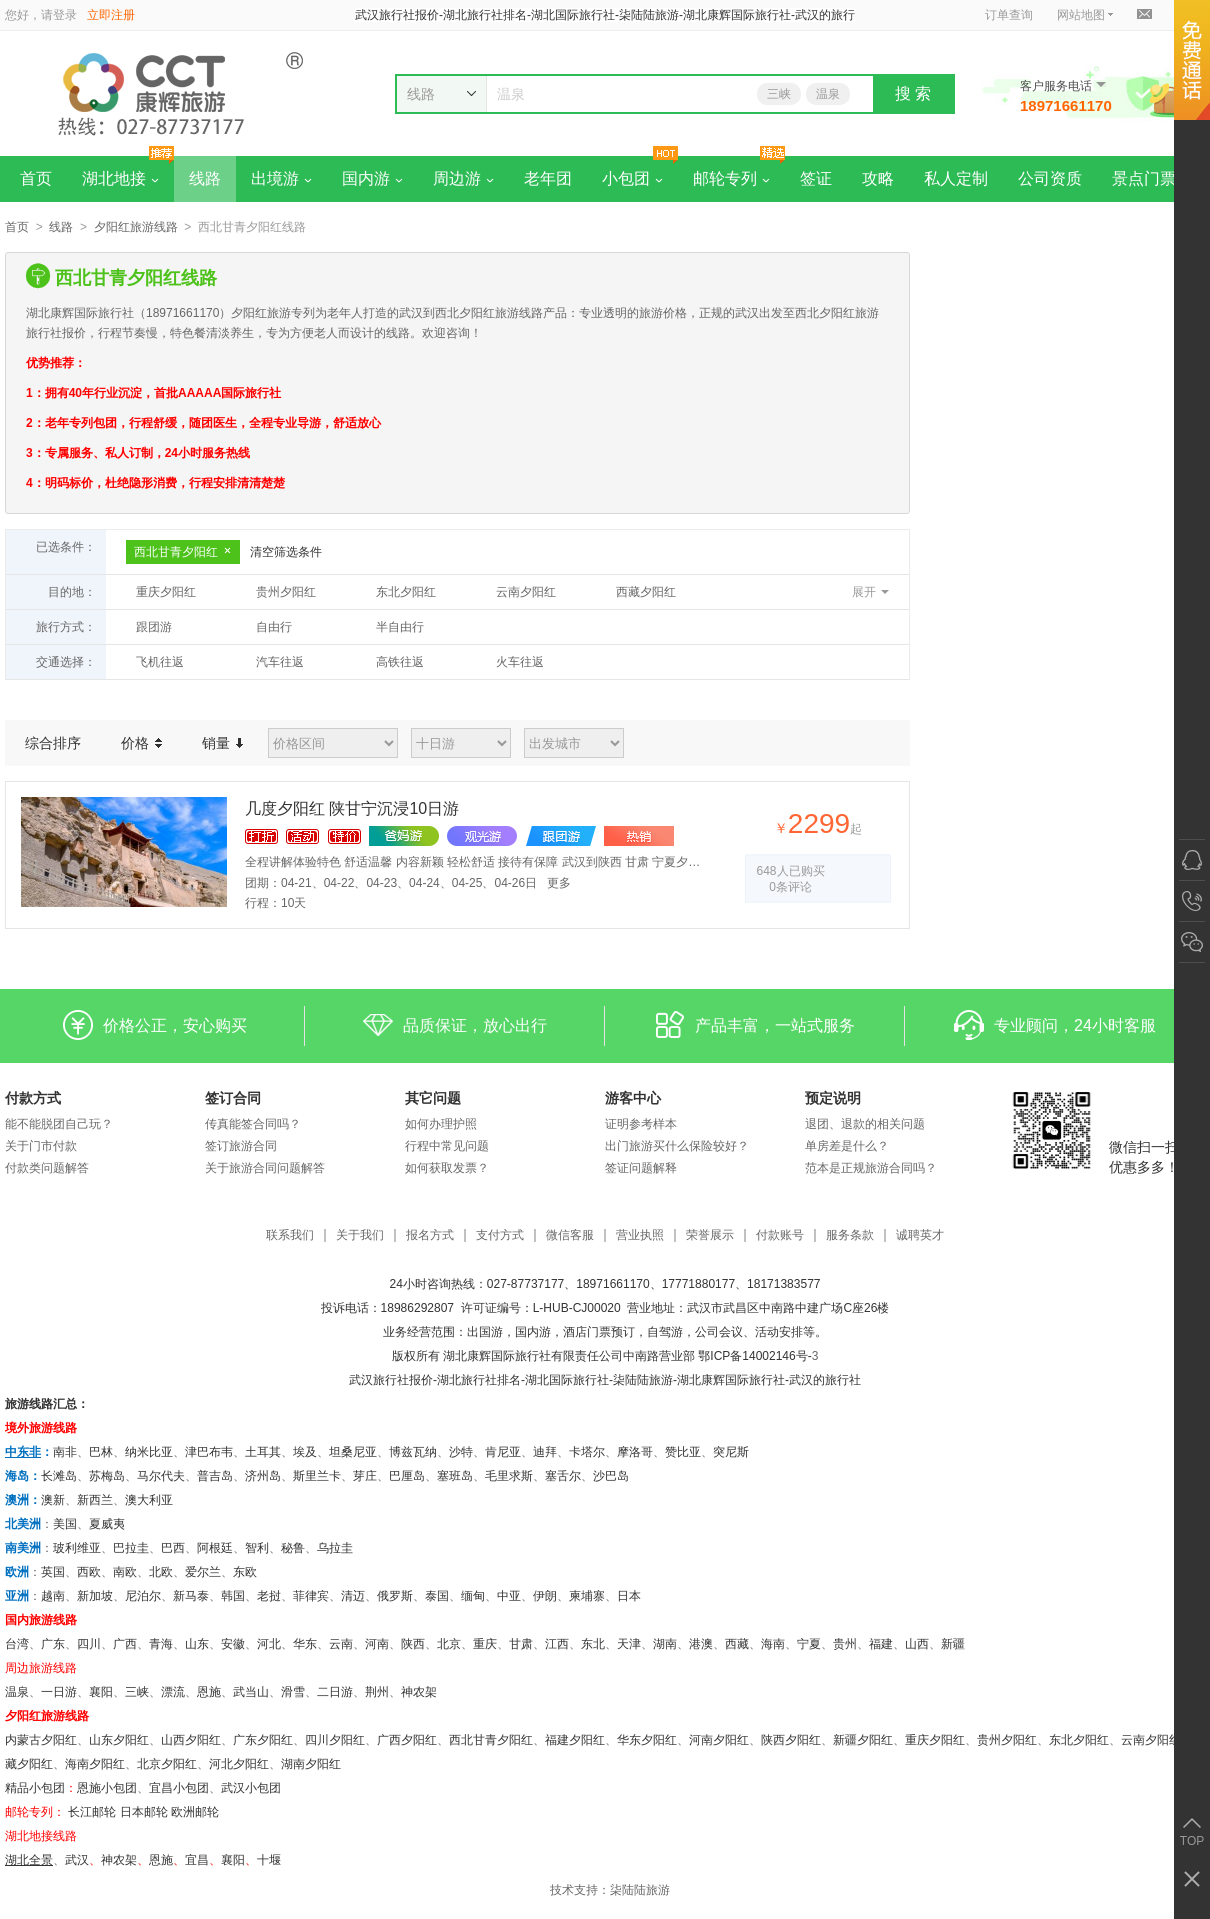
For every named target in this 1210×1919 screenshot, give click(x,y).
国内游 (372, 178)
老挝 (269, 1596)
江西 (557, 1644)
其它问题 (433, 1098)
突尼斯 (731, 1452)
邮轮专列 (731, 178)
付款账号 (780, 1235)
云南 (341, 1644)
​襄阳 (233, 1860)
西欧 (89, 1572)
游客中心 (633, 1098)
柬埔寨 (587, 1596)
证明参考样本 (641, 1124)
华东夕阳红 (647, 1740)
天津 (629, 1644)
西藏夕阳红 (646, 592)
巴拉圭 (131, 1548)
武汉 (77, 1860)
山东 (197, 1644)
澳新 (53, 1500)
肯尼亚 (503, 1452)
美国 (65, 1524)
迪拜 (545, 1452)
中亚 (509, 1596)
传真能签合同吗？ (253, 1124)
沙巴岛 (611, 1476)
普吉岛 (215, 1476)
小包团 (632, 178)
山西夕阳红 (191, 1740)
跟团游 (154, 627)
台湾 (17, 1644)
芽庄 (365, 1476)
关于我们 (360, 1235)
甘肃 (521, 1644)
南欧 (125, 1572)
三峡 (779, 94)
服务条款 (850, 1235)
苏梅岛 (107, 1476)
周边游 (463, 178)
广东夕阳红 (263, 1740)
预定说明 (833, 1098)
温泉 (828, 94)
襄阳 (101, 1692)
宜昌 (197, 1860)
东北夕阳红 (406, 592)
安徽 (233, 1644)
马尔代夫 (161, 1476)
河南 (377, 1644)
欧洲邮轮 (195, 1812)
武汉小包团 (251, 1788)
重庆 (485, 1644)
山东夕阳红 (119, 1740)
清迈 (353, 1596)
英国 (53, 1572)
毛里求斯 (509, 1476)
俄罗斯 (395, 1596)
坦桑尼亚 (353, 1452)
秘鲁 (293, 1548)
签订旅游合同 (241, 1146)
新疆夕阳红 (863, 1740)
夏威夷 (107, 1524)
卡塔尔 (587, 1452)
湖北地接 (120, 178)
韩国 (233, 1596)
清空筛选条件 (286, 552)
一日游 (59, 1692)
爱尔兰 (203, 1572)
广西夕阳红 (407, 1740)
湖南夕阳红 (311, 1764)
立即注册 (111, 15)
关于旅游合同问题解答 (265, 1168)
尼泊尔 (143, 1596)
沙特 (461, 1452)
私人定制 (956, 178)
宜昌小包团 (179, 1788)
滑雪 (293, 1692)
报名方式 (430, 1235)
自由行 (274, 627)
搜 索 (913, 93)
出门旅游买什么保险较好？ (677, 1146)
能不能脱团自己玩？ (59, 1124)
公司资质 (1050, 178)
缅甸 (473, 1596)
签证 (816, 178)
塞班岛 (455, 1476)
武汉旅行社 (379, 1380)
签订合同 (233, 1098)
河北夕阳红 (239, 1764)
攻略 (878, 178)
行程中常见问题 (447, 1146)
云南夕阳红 (526, 592)
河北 (269, 1644)
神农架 (419, 1692)
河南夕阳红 (719, 1740)
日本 (629, 1596)
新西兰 (95, 1500)
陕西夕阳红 (791, 1740)
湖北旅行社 (467, 1380)
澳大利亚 (149, 1500)
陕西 (413, 1644)
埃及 (305, 1452)
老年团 (548, 178)
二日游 (335, 1692)
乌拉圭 (335, 1548)
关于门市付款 (41, 1146)
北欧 (161, 1572)
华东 (305, 1644)
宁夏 (809, 1644)
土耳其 (263, 1452)
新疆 (953, 1644)
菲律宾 (311, 1596)
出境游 (281, 178)
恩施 (209, 1692)
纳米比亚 (149, 1452)
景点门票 (1144, 178)
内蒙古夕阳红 (41, 1740)
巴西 (173, 1548)
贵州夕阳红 (286, 592)
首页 (36, 178)
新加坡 (95, 1596)
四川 (89, 1644)
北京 (449, 1644)
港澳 (701, 1644)
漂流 (173, 1692)
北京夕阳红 (167, 1764)
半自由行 (400, 627)
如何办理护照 (441, 1124)
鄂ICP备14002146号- (754, 1356)
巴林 (101, 1452)
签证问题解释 (641, 1168)
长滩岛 (59, 1476)
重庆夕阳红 (166, 592)
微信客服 (570, 1235)
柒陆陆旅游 (640, 1890)
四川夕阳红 (335, 1740)
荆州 (377, 1692)
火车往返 (520, 662)
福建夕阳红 (575, 1740)
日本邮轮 (144, 1812)
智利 (257, 1548)
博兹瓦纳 (413, 1452)
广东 (53, 1644)
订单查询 (1009, 15)
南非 (65, 1452)
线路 (205, 178)
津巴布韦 (209, 1452)
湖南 (665, 1644)
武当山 (251, 1692)
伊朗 (545, 1596)
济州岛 (263, 1476)
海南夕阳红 (95, 1764)
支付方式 (500, 1235)
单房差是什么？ (847, 1146)
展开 (864, 592)
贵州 (845, 1644)
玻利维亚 (77, 1548)
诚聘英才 (920, 1235)
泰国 (437, 1596)
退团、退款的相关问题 (865, 1124)
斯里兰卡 (317, 1476)
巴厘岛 (407, 1476)
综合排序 (53, 743)
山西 (917, 1644)
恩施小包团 (107, 1788)
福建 (881, 1644)
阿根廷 (215, 1548)
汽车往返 (280, 662)
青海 (161, 1644)
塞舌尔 (563, 1476)
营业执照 (640, 1235)
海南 (773, 1644)
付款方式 (33, 1098)
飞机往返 (160, 662)
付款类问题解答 (47, 1168)
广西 (125, 1644)
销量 (222, 743)
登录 (65, 15)
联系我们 (290, 1235)
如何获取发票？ (447, 1168)
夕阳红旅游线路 (136, 227)
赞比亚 (683, 1452)
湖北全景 (29, 1860)
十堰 (269, 1860)
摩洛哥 (635, 1452)
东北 (593, 1644)
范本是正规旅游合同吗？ (871, 1168)
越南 (53, 1596)
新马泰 (191, 1596)
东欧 (245, 1572)
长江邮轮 (92, 1812)
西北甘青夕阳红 (183, 552)
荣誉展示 (710, 1235)
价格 (141, 743)
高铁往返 (400, 662)
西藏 (737, 1644)
